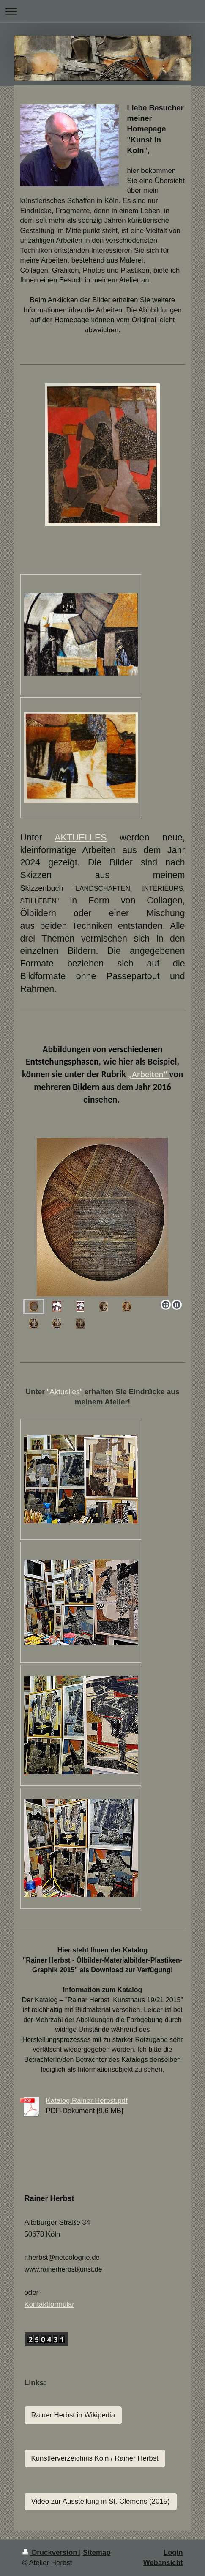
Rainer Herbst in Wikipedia (73, 2415)
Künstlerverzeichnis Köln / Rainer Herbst (95, 2458)
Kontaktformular (49, 2304)
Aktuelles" (65, 1392)
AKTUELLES (81, 837)
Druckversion (50, 2553)
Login (173, 2553)
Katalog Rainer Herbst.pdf (87, 2101)
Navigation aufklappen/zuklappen (102, 11)
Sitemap (96, 2553)
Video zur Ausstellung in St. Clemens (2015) (100, 2501)
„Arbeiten (146, 1074)
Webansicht (163, 2563)
